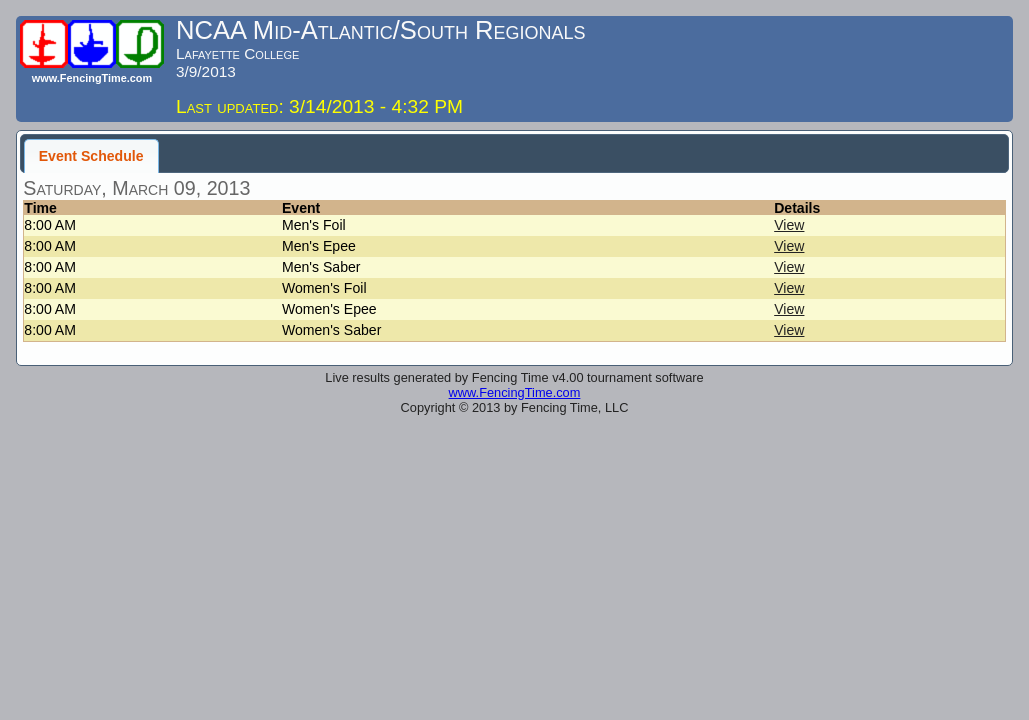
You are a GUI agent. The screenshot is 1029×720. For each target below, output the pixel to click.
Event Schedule (91, 156)
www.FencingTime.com (515, 392)
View (789, 225)
